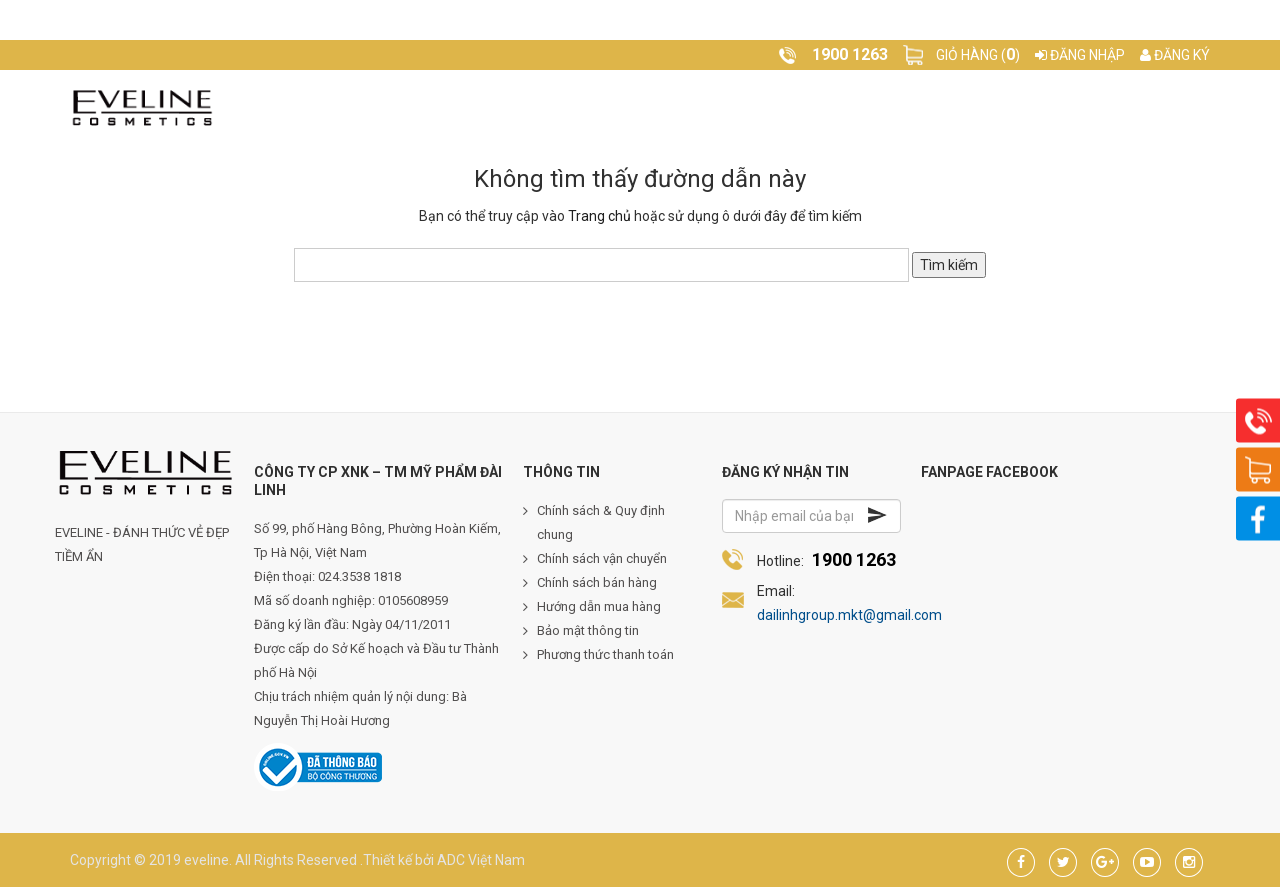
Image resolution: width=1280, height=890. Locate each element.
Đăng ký (1175, 55)
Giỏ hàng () (978, 55)
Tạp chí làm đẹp (697, 108)
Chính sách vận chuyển (602, 561)
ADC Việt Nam (481, 863)
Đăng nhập (1080, 55)
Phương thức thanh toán (605, 657)
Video (812, 108)
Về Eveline (456, 108)
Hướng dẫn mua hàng (599, 609)
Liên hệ (887, 108)
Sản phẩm (564, 108)
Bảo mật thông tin (588, 633)
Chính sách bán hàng (597, 585)
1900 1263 (854, 562)
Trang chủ (345, 108)
